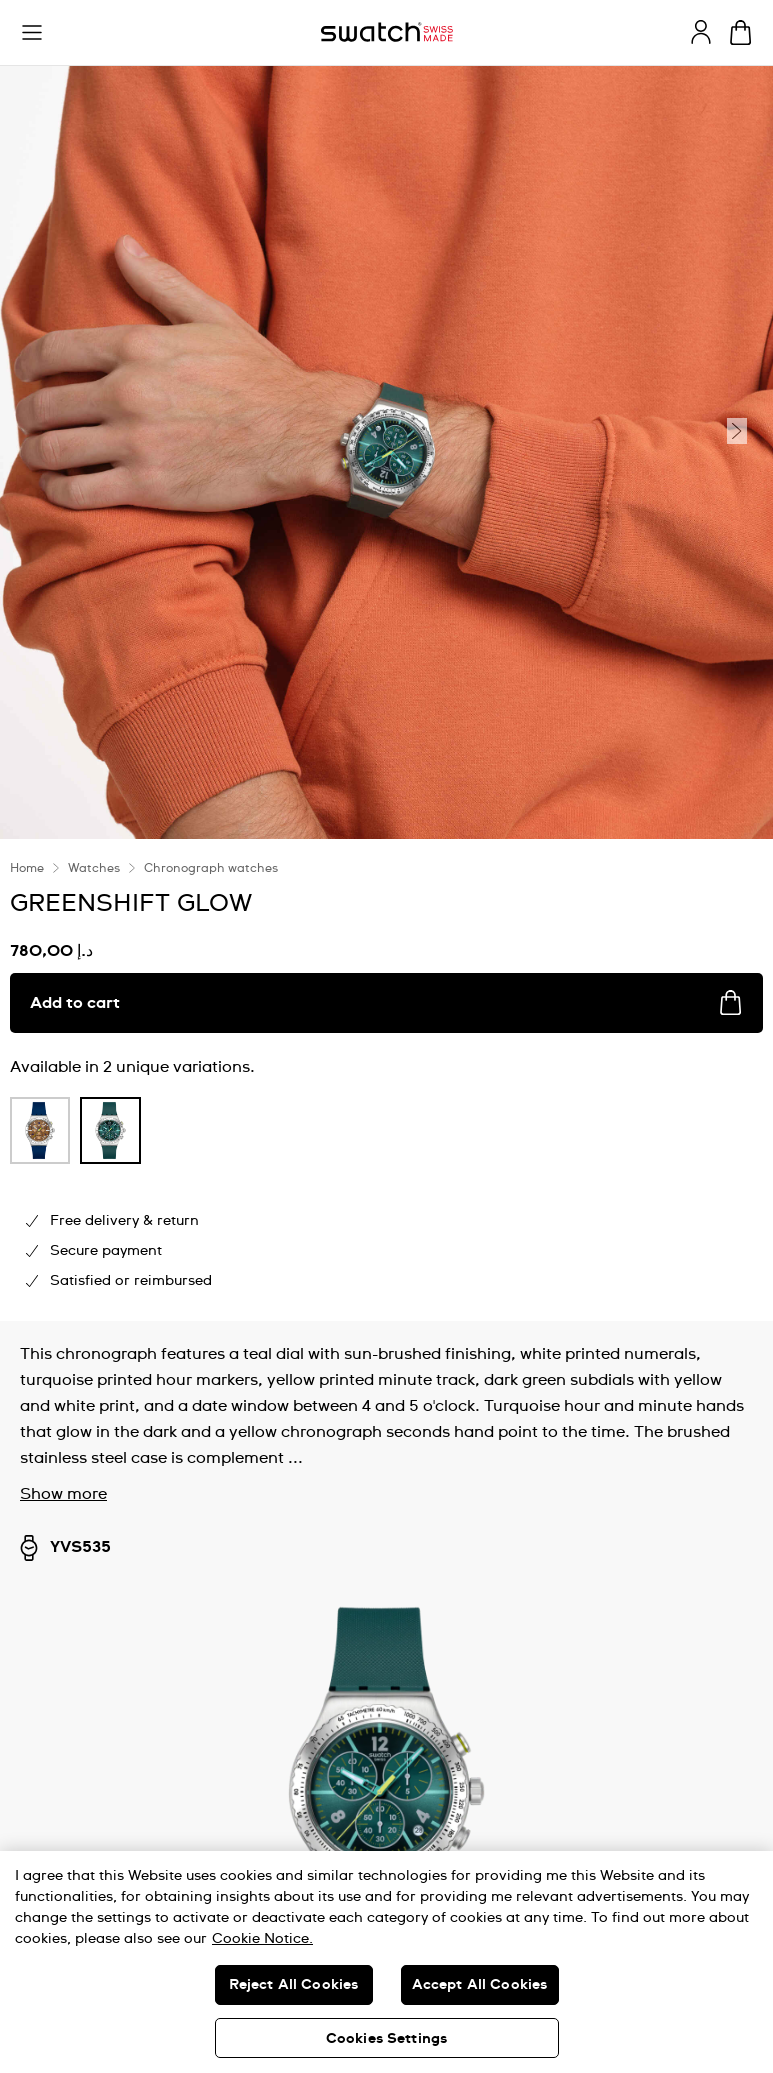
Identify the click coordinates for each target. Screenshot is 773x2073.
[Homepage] (387, 32)
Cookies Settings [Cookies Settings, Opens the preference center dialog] (386, 2039)
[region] (386, 1962)
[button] (32, 33)
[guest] (701, 32)
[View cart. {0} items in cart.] (740, 32)
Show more (63, 1494)
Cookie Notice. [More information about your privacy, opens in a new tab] (262, 1939)
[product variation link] (40, 1130)
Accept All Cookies (480, 1985)
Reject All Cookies (294, 1985)
